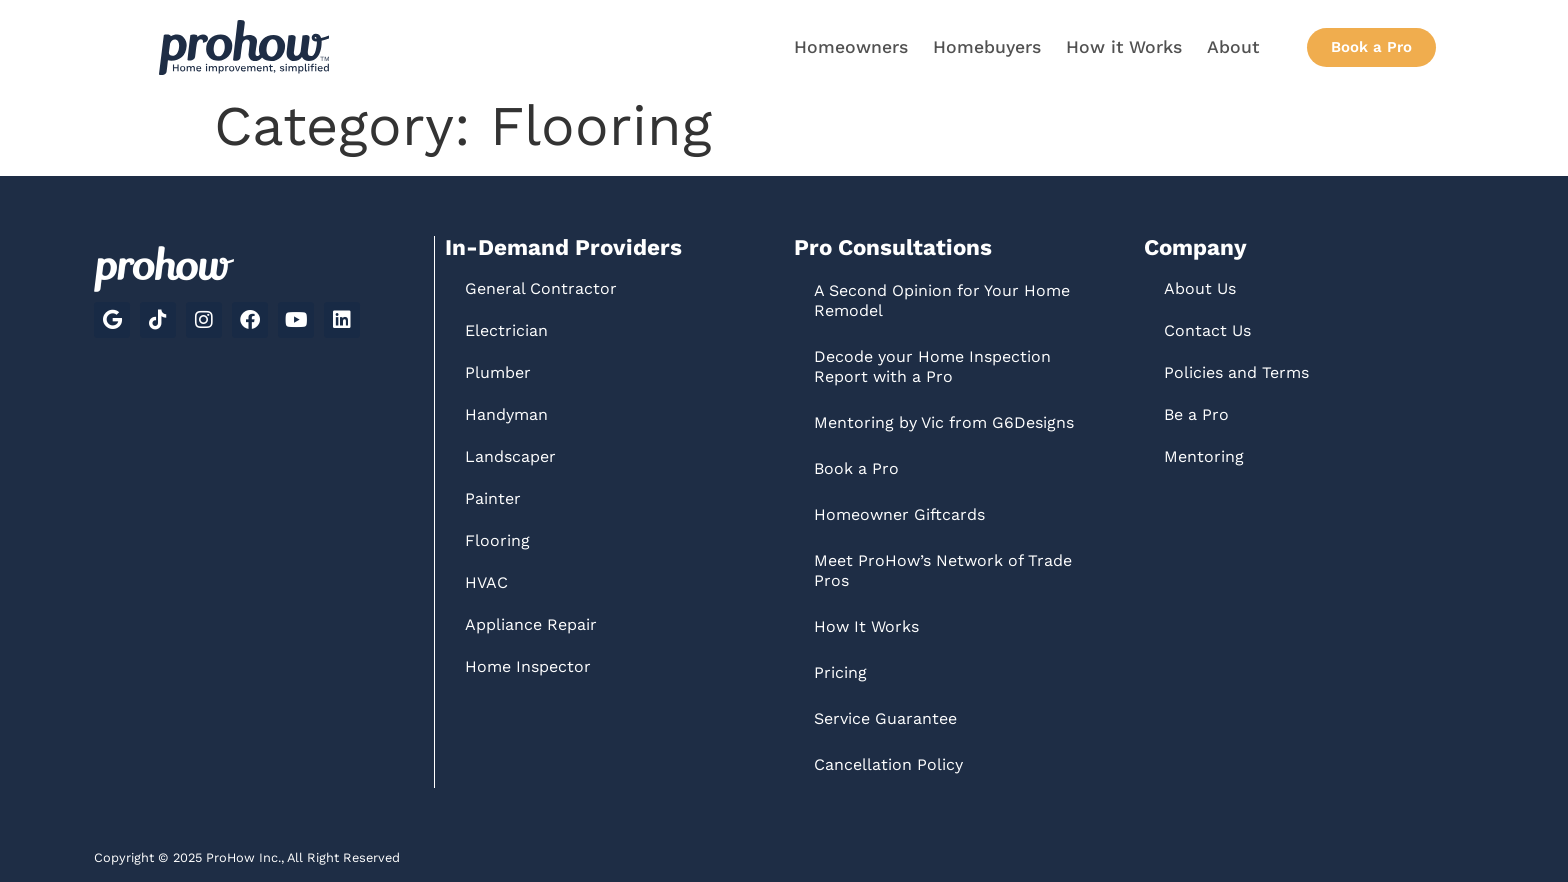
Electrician (506, 330)
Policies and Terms (1236, 372)
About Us (1200, 288)
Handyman (506, 414)
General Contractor (541, 288)
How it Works (1124, 47)
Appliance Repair (531, 624)
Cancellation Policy (888, 764)
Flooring (497, 540)
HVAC (486, 582)
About (1233, 47)
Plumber (498, 372)
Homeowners (851, 47)
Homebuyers (987, 47)
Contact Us (1207, 330)
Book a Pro (856, 468)
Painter (493, 498)
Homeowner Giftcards (899, 514)
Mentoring (1204, 456)
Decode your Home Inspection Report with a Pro (932, 366)
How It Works (866, 626)
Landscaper (510, 456)
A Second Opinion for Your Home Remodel (942, 300)
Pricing (840, 672)
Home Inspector (528, 666)
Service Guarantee (885, 718)
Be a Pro (1196, 414)
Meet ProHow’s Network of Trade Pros (943, 570)
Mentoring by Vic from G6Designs (944, 422)
